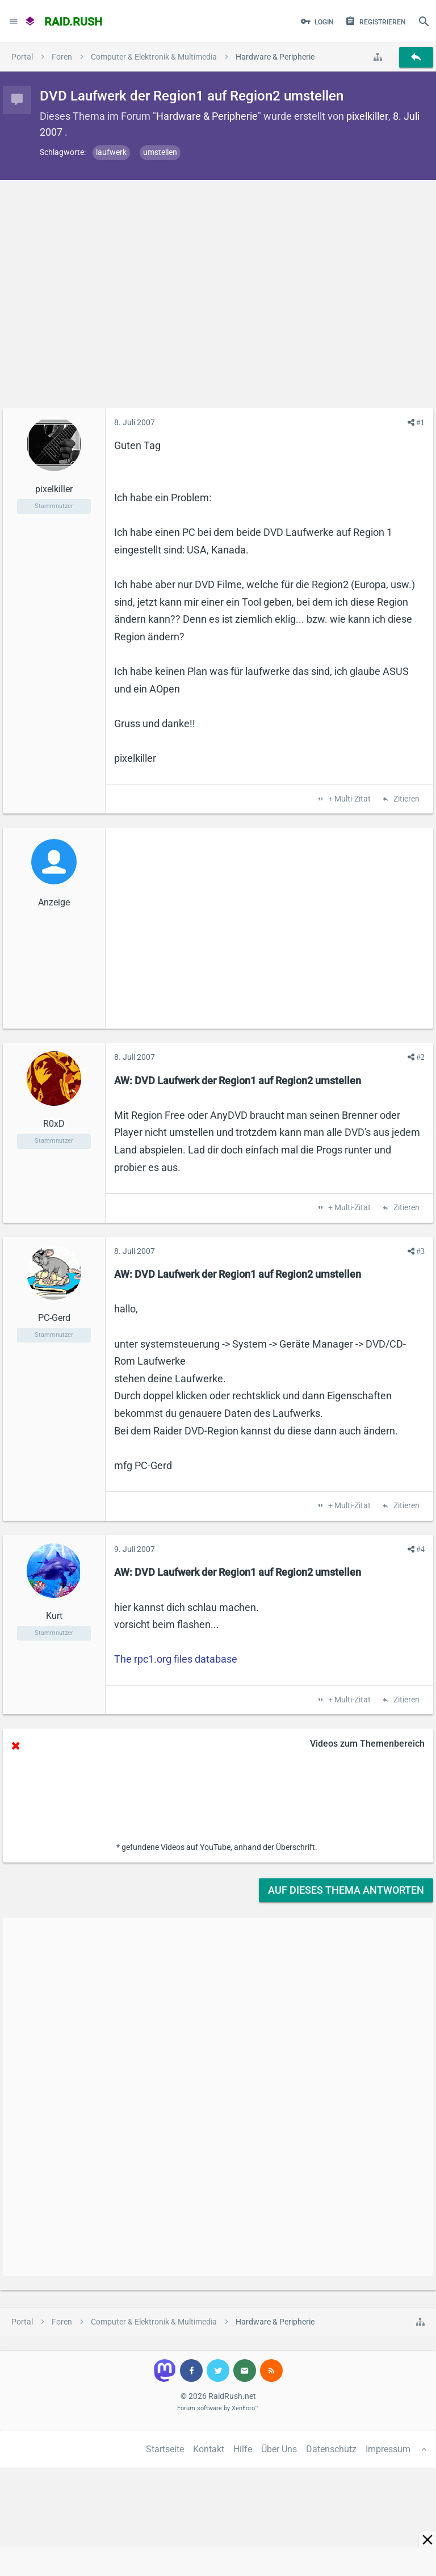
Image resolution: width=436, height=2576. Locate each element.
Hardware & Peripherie (207, 116)
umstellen (160, 152)
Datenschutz (331, 2449)
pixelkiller (367, 116)
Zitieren (406, 799)
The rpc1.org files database (175, 1659)
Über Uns (279, 2449)
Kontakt (208, 2449)
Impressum (388, 2449)
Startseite (165, 2449)
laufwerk (111, 152)
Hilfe (242, 2449)
